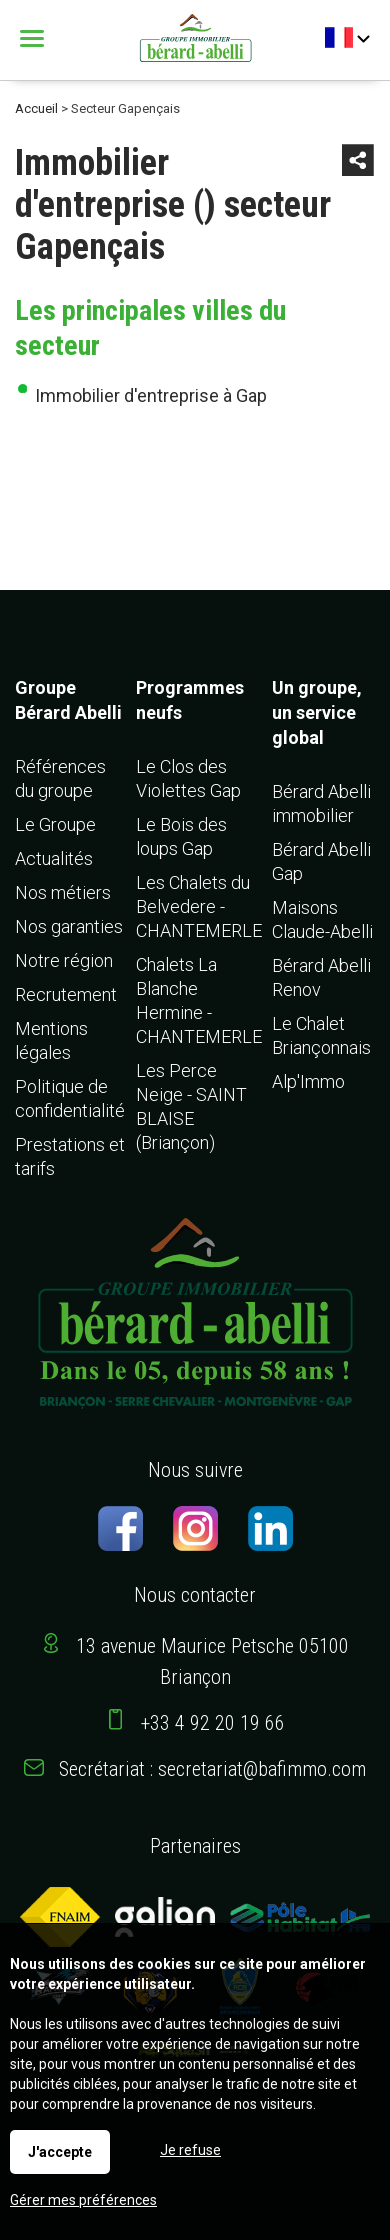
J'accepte (60, 2152)
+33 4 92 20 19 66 (213, 1723)
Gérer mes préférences (83, 2200)
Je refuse (190, 2150)
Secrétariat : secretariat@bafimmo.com (212, 1769)
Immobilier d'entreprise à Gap (151, 395)
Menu (34, 38)
